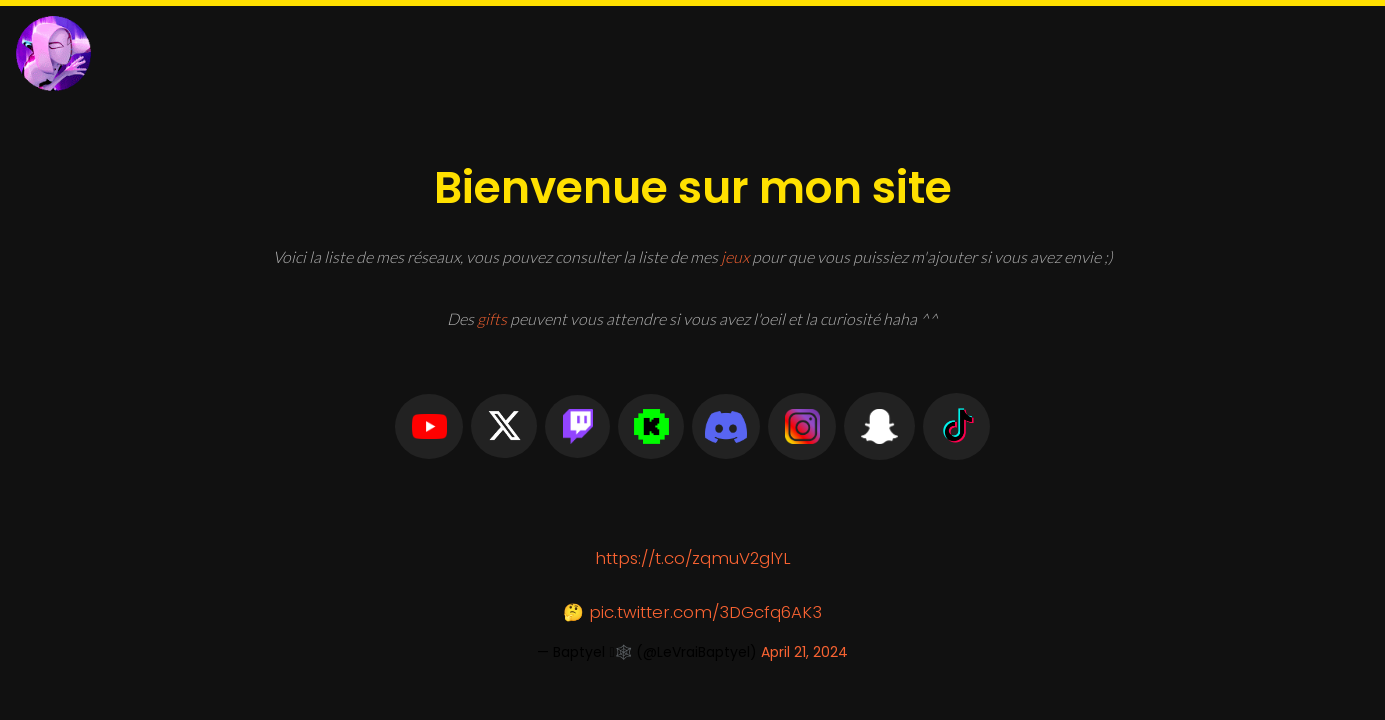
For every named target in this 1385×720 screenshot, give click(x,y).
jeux (735, 256)
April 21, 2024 (804, 652)
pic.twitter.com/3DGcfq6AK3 (705, 612)
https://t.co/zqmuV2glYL (693, 558)
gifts (492, 318)
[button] (429, 426)
